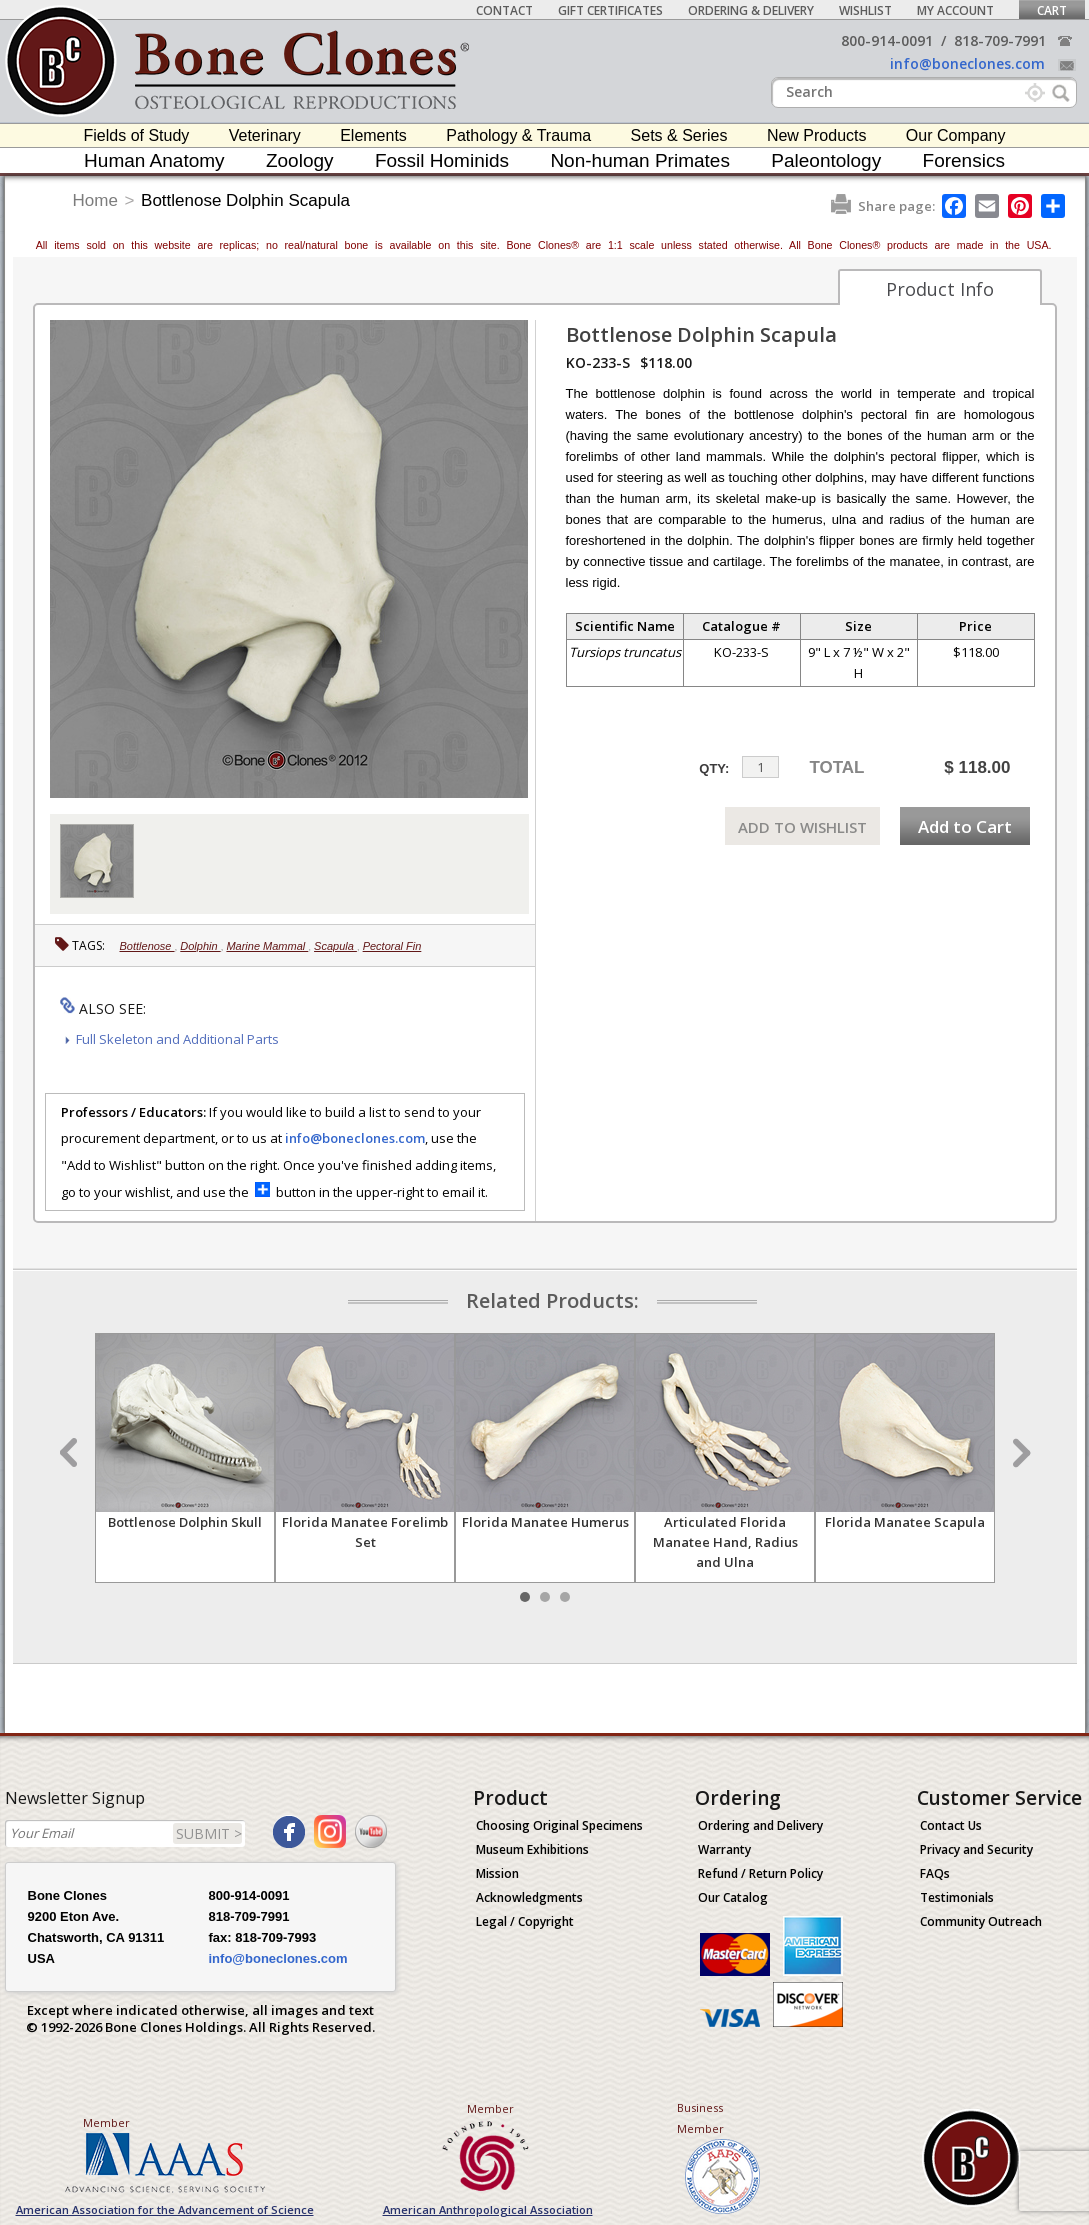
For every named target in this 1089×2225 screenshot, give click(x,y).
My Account (955, 10)
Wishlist (865, 10)
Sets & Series (679, 135)
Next (1019, 1453)
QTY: (714, 768)
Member (106, 2122)
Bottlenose (147, 946)
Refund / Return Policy (760, 1873)
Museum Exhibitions (532, 1849)
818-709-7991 (1000, 40)
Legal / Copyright (525, 1921)
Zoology (300, 160)
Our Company (956, 135)
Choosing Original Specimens (559, 1825)
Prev (71, 1453)
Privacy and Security (976, 1849)
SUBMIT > (209, 1833)
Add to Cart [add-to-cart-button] (965, 826)
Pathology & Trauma (518, 135)
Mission (497, 1873)
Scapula (335, 946)
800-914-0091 (887, 40)
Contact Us (951, 1825)
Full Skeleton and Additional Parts (177, 1039)
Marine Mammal (267, 946)
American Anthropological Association (488, 2209)
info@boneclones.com (967, 63)
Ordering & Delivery (751, 10)
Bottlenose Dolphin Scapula (245, 200)
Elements (373, 135)
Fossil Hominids (442, 160)
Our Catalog (733, 1897)
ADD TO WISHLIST (802, 827)
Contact (504, 10)
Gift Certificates (610, 10)
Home (95, 200)
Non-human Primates (640, 160)
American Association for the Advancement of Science (165, 2209)
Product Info (940, 289)
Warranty (724, 1849)
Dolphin (200, 946)
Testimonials (957, 1897)
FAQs (935, 1873)
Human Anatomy (154, 160)
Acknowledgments (529, 1897)
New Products (817, 135)
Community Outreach (981, 1921)
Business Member (700, 2118)
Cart (1052, 10)
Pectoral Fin (392, 946)
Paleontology (826, 160)
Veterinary (265, 135)
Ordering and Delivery (760, 1825)
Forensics (964, 160)
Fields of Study (137, 135)
